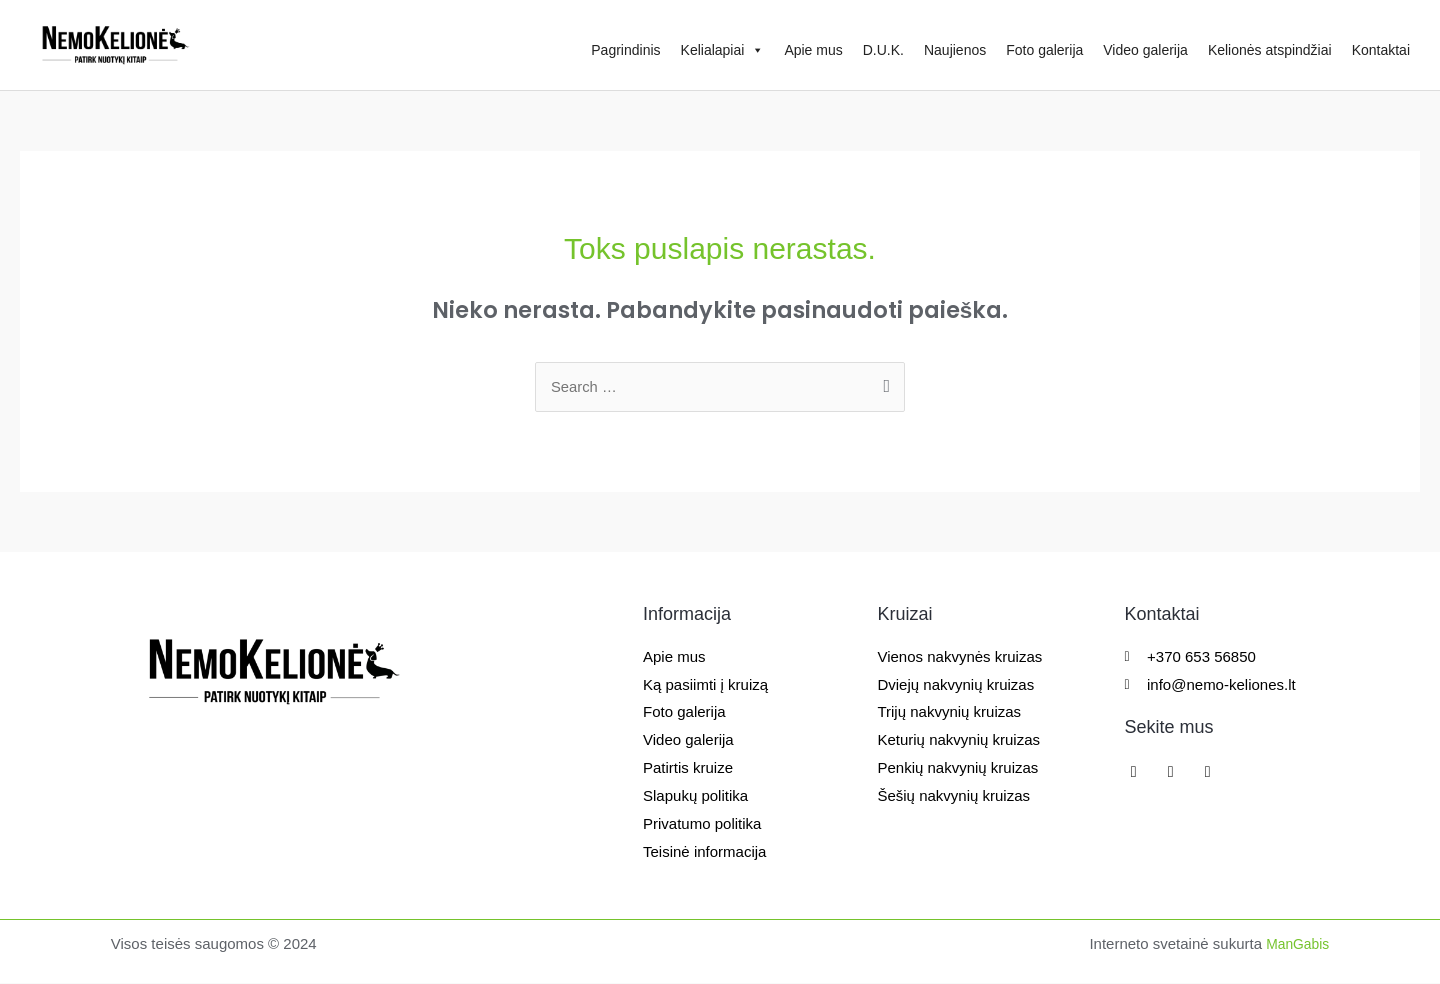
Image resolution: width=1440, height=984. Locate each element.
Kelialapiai (723, 50)
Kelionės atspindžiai (1270, 50)
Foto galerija (1044, 50)
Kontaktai (1381, 50)
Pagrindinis (625, 50)
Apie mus (813, 50)
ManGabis (1295, 944)
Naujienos (955, 50)
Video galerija (1145, 50)
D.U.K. (883, 50)
